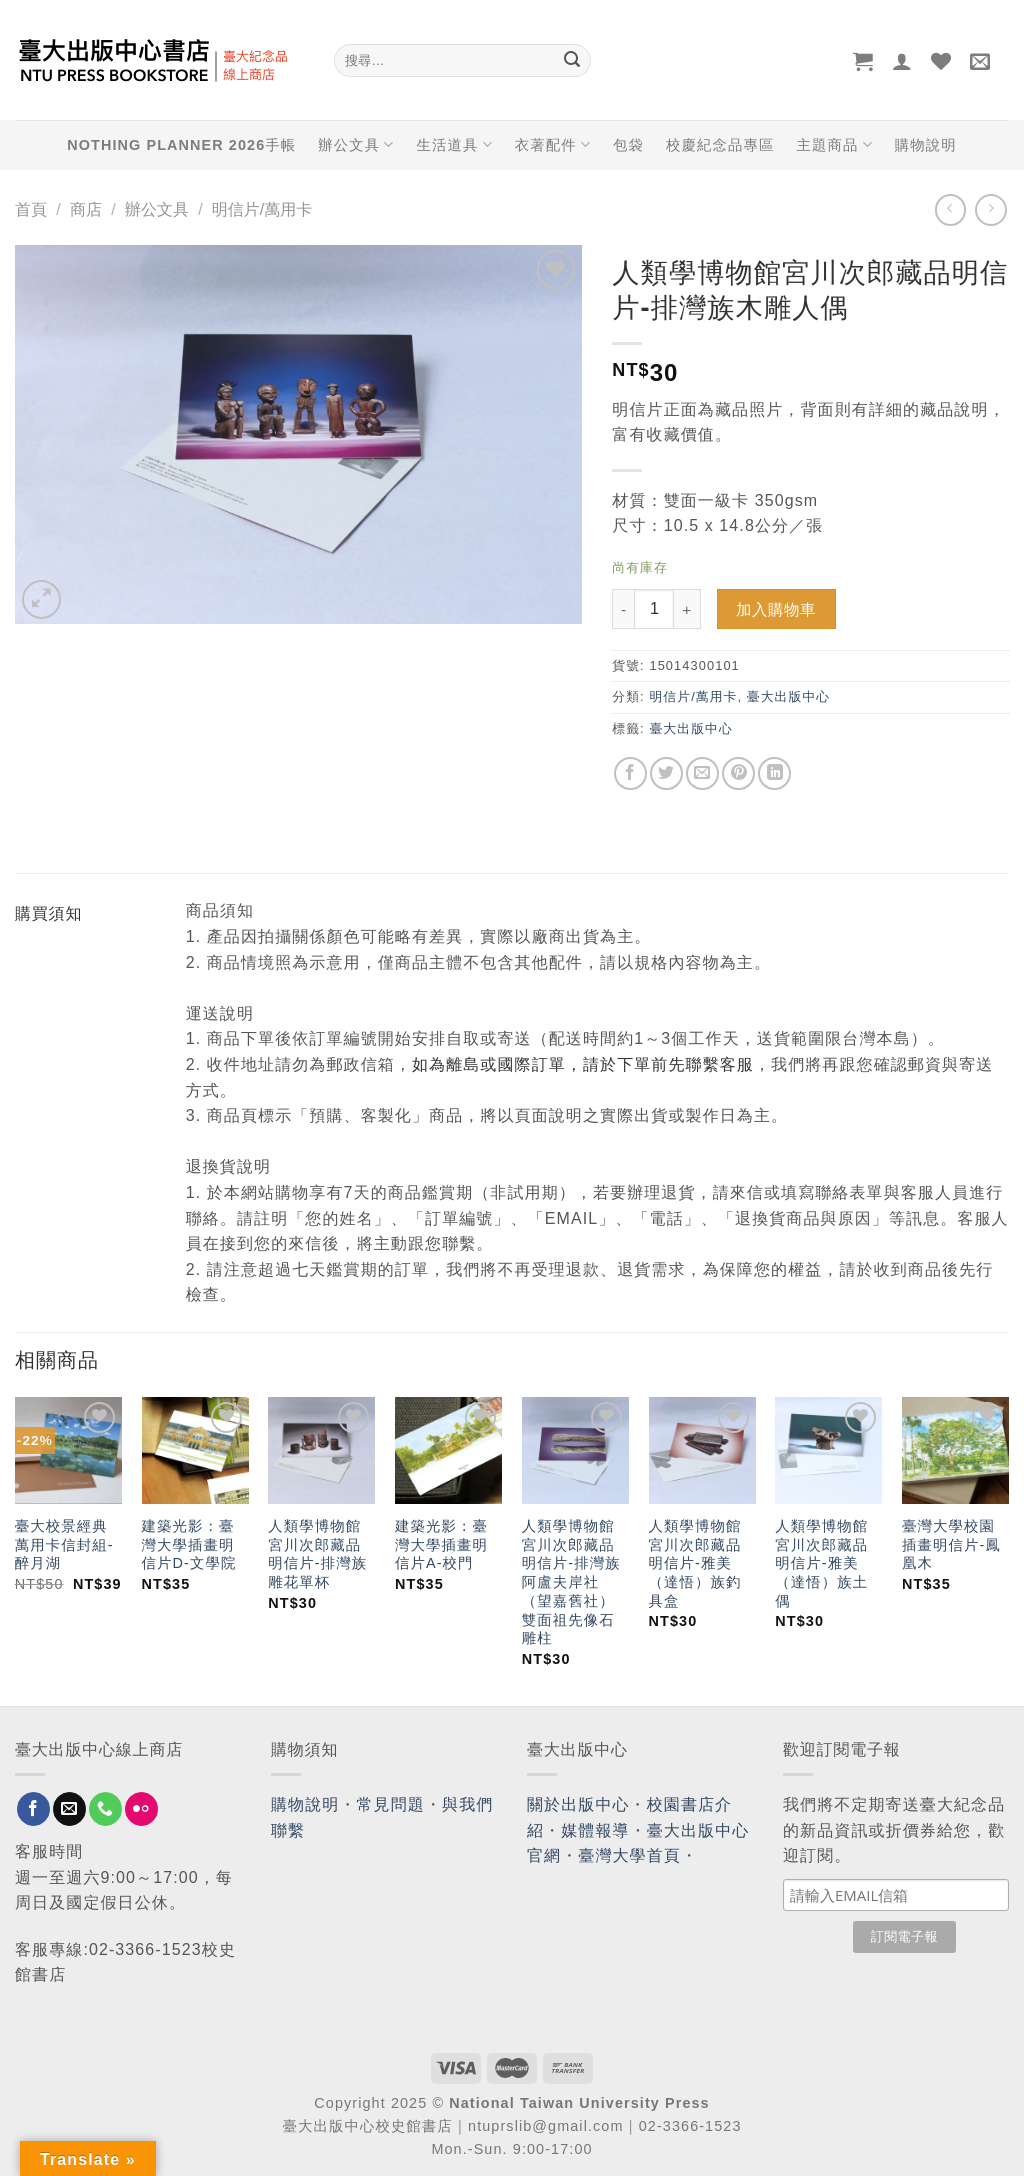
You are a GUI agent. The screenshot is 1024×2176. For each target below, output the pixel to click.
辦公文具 (356, 144)
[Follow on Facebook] (33, 1809)
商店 (86, 209)
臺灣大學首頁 (629, 1855)
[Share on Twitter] (666, 773)
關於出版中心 (578, 1804)
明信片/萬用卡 (262, 209)
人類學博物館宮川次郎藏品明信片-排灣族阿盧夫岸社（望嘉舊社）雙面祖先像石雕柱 (571, 1582)
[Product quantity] (654, 609)
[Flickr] (141, 1809)
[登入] (902, 61)
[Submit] (572, 61)
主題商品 (834, 144)
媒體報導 (595, 1830)
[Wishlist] (941, 61)
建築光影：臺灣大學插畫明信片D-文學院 (189, 1544)
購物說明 (926, 145)
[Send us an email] (69, 1809)
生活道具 (454, 144)
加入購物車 (776, 609)
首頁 (31, 209)
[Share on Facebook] (630, 773)
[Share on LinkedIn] (774, 773)
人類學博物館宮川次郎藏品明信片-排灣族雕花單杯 (317, 1554)
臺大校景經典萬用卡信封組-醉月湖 (64, 1544)
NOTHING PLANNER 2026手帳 (181, 145)
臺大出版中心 (788, 696)
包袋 (628, 145)
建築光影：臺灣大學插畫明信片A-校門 (441, 1544)
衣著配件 (553, 144)
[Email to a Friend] (702, 773)
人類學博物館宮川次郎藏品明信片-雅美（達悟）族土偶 (821, 1563)
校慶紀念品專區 (720, 145)
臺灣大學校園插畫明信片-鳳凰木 (951, 1544)
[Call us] (105, 1809)
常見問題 (391, 1804)
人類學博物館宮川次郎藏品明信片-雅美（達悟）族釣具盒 (695, 1563)
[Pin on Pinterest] (738, 773)
